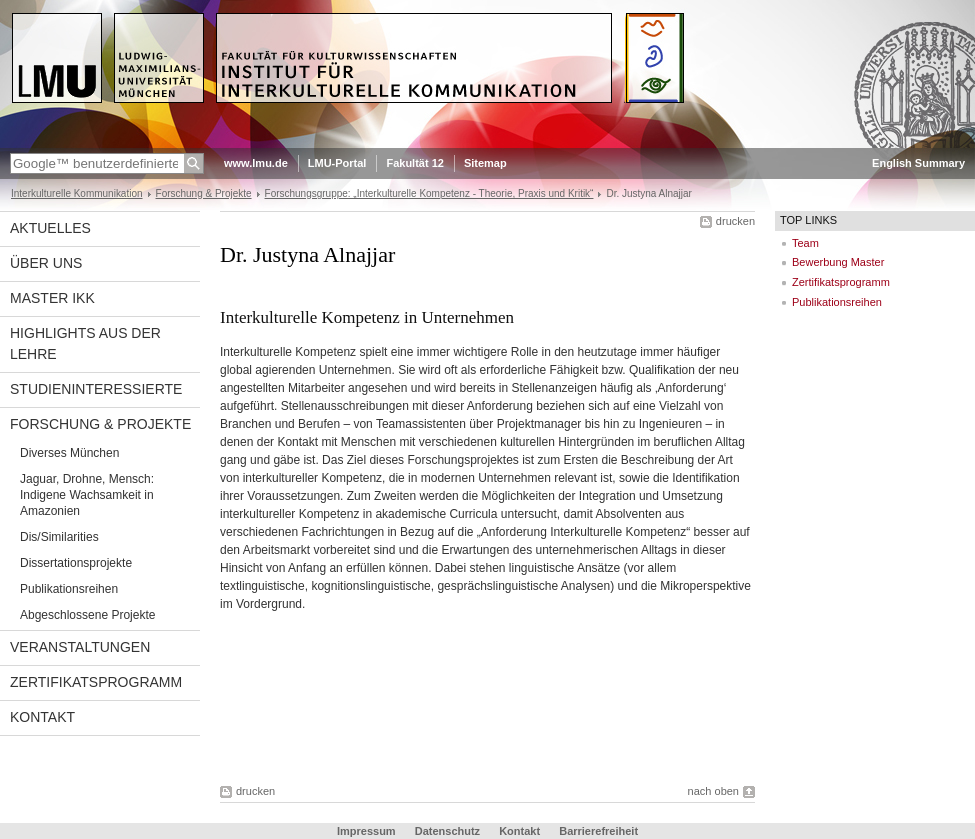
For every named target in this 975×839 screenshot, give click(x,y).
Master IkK (52, 298)
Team (805, 243)
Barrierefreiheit (598, 831)
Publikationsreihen (69, 589)
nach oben (713, 791)
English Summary (918, 163)
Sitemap (485, 163)
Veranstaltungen (80, 647)
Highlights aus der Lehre (85, 343)
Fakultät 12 (414, 163)
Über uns (46, 263)
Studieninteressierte (96, 389)
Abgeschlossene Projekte (87, 615)
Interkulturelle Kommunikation (77, 193)
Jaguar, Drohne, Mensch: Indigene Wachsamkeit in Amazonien (87, 495)
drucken (735, 221)
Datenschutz (447, 831)
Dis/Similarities (59, 537)
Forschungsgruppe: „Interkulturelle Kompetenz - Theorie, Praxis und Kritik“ (429, 193)
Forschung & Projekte (204, 193)
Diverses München (69, 453)
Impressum (366, 831)
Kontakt (42, 717)
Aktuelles (50, 228)
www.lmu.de (256, 163)
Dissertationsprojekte (76, 563)
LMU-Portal (337, 163)
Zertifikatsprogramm (96, 682)
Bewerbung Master (838, 262)
